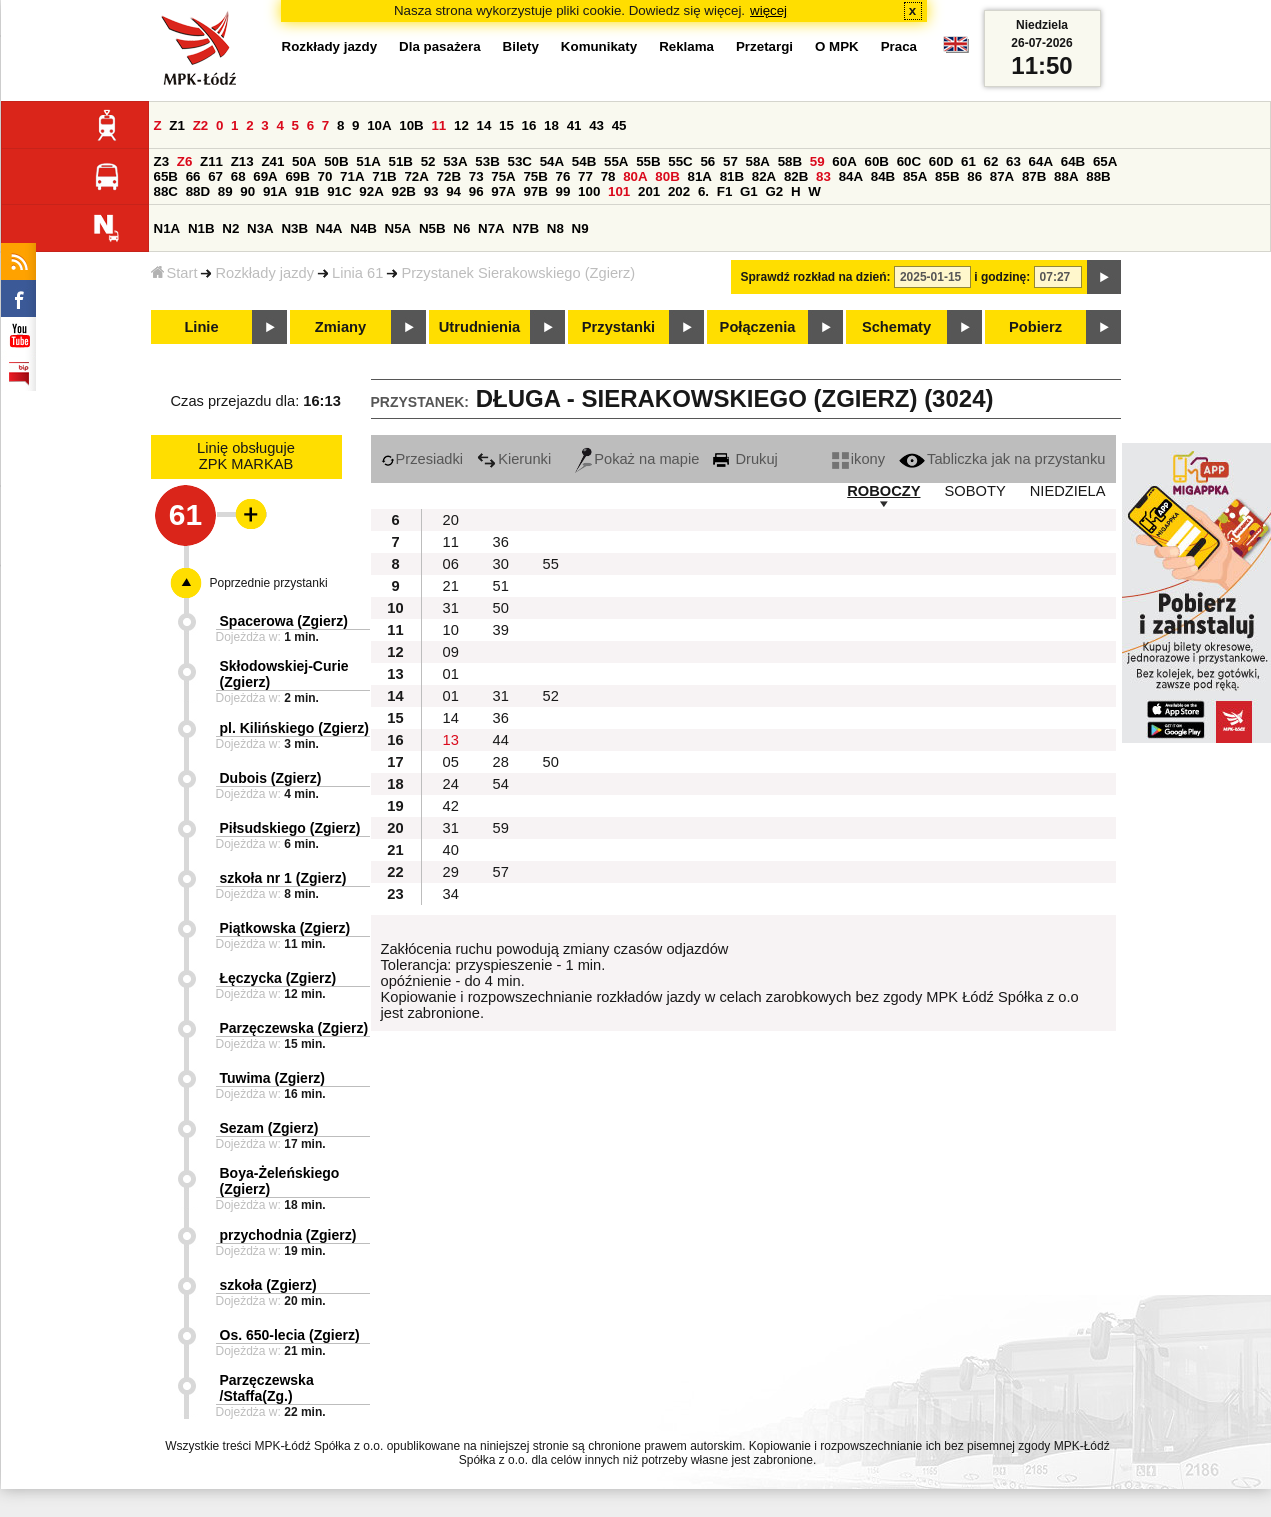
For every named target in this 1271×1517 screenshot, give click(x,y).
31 (451, 608)
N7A (491, 228)
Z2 (201, 125)
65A (1105, 161)
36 (501, 542)
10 (451, 630)
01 (451, 674)
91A (275, 191)
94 (453, 191)
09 (451, 652)
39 (501, 630)
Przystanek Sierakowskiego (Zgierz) (518, 273)
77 (585, 176)
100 (589, 191)
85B (947, 176)
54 (501, 784)
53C (520, 161)
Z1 (177, 125)
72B (449, 176)
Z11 (211, 161)
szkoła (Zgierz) (268, 1285)
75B (535, 176)
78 (608, 176)
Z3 (162, 161)
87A (1002, 176)
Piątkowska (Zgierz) (285, 928)
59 (817, 161)
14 (484, 125)
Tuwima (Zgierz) (273, 1078)
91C (339, 191)
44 (501, 740)
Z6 (185, 161)
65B (166, 176)
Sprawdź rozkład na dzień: (816, 277)
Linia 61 (357, 273)
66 (193, 176)
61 (968, 161)
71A (352, 176)
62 (991, 161)
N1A (167, 228)
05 (451, 762)
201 (649, 191)
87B (1034, 176)
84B (883, 176)
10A (379, 125)
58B (790, 161)
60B (877, 161)
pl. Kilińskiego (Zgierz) (294, 728)
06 (451, 564)
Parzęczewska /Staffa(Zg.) (267, 1388)
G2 (774, 191)
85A (915, 176)
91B (307, 191)
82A (764, 176)
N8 (555, 228)
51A (368, 161)
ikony (858, 459)
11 (438, 125)
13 (451, 740)
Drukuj (745, 459)
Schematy (896, 327)
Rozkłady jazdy (264, 273)
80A (635, 176)
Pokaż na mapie (637, 459)
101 (619, 191)
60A (844, 161)
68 (238, 176)
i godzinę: (1002, 277)
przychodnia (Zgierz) (288, 1235)
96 (476, 191)
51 (501, 586)
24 (451, 784)
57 (730, 161)
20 (451, 520)
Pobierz (1035, 327)
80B (667, 176)
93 (431, 191)
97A (503, 191)
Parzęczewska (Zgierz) (294, 1028)
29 (451, 872)
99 (563, 191)
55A (616, 161)
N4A (329, 228)
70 (325, 176)
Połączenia (758, 327)
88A (1066, 176)
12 (461, 125)
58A (758, 161)
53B (487, 161)
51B (401, 161)
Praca (899, 46)
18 (551, 125)
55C (680, 161)
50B (336, 161)
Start (174, 273)
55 (551, 564)
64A (1041, 161)
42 (451, 806)
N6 (461, 228)
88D (198, 191)
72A (416, 176)
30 (501, 564)
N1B (201, 228)
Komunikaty (599, 46)
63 (1013, 161)
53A (455, 161)
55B (648, 161)
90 (247, 191)
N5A (398, 228)
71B (384, 176)
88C (166, 191)
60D (941, 161)
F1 (725, 191)
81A (699, 176)
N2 (230, 228)
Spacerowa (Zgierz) (284, 621)
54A (552, 161)
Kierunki (514, 459)
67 (215, 176)
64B (1073, 161)
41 (574, 125)
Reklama (686, 46)
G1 (749, 191)
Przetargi (764, 46)
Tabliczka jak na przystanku (1002, 459)
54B (584, 161)
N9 (580, 228)
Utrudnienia (479, 327)
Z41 (272, 161)
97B (535, 191)
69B (297, 176)
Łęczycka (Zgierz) (278, 978)
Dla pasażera (440, 46)
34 (451, 894)
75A (503, 176)
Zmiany (340, 327)
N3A (260, 228)
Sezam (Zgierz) (269, 1128)
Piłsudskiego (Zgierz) (290, 828)
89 (225, 191)
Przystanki (618, 327)
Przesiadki (422, 459)
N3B (294, 228)
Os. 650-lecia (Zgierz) (290, 1335)
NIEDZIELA (1068, 491)
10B (411, 125)
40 (451, 850)
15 (506, 125)
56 (707, 161)
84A (851, 176)
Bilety (521, 46)
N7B (525, 228)
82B (796, 176)
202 (679, 191)
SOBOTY (975, 491)
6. (703, 191)
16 (529, 125)
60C (909, 161)
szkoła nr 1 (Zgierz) (283, 878)
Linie (201, 327)
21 (451, 586)
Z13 (242, 161)
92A (371, 191)
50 (501, 608)
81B (732, 176)
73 (476, 176)
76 (563, 176)
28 (501, 762)
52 (428, 161)
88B (1098, 176)
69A (265, 176)
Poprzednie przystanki (269, 583)
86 (974, 176)
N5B (432, 228)
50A (304, 161)
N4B (363, 228)
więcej (768, 10)
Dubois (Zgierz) (271, 778)
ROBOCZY (883, 491)
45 (619, 125)
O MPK (837, 46)
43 (596, 125)
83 (823, 176)
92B (404, 191)
